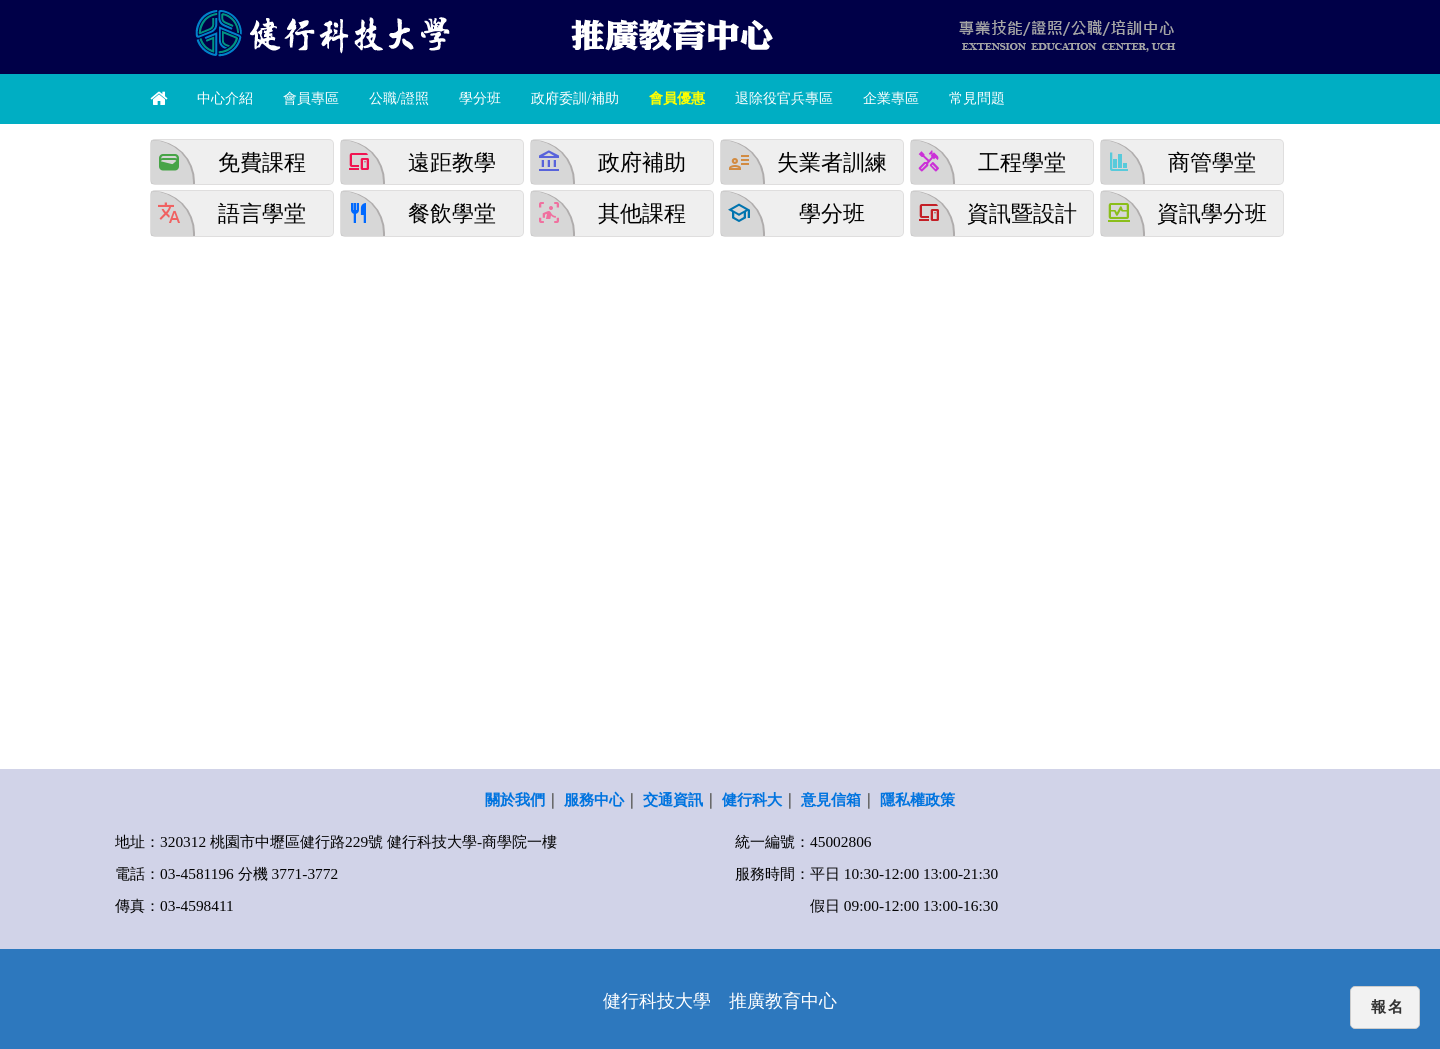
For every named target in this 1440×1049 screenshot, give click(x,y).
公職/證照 (399, 98)
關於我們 (515, 799)
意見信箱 (831, 799)
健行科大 (752, 799)
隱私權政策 (917, 799)
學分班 (480, 98)
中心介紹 (225, 98)
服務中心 (594, 799)
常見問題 (977, 98)
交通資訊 (673, 799)
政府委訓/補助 (575, 98)
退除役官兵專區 (784, 98)
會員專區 (311, 98)
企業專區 (891, 98)
